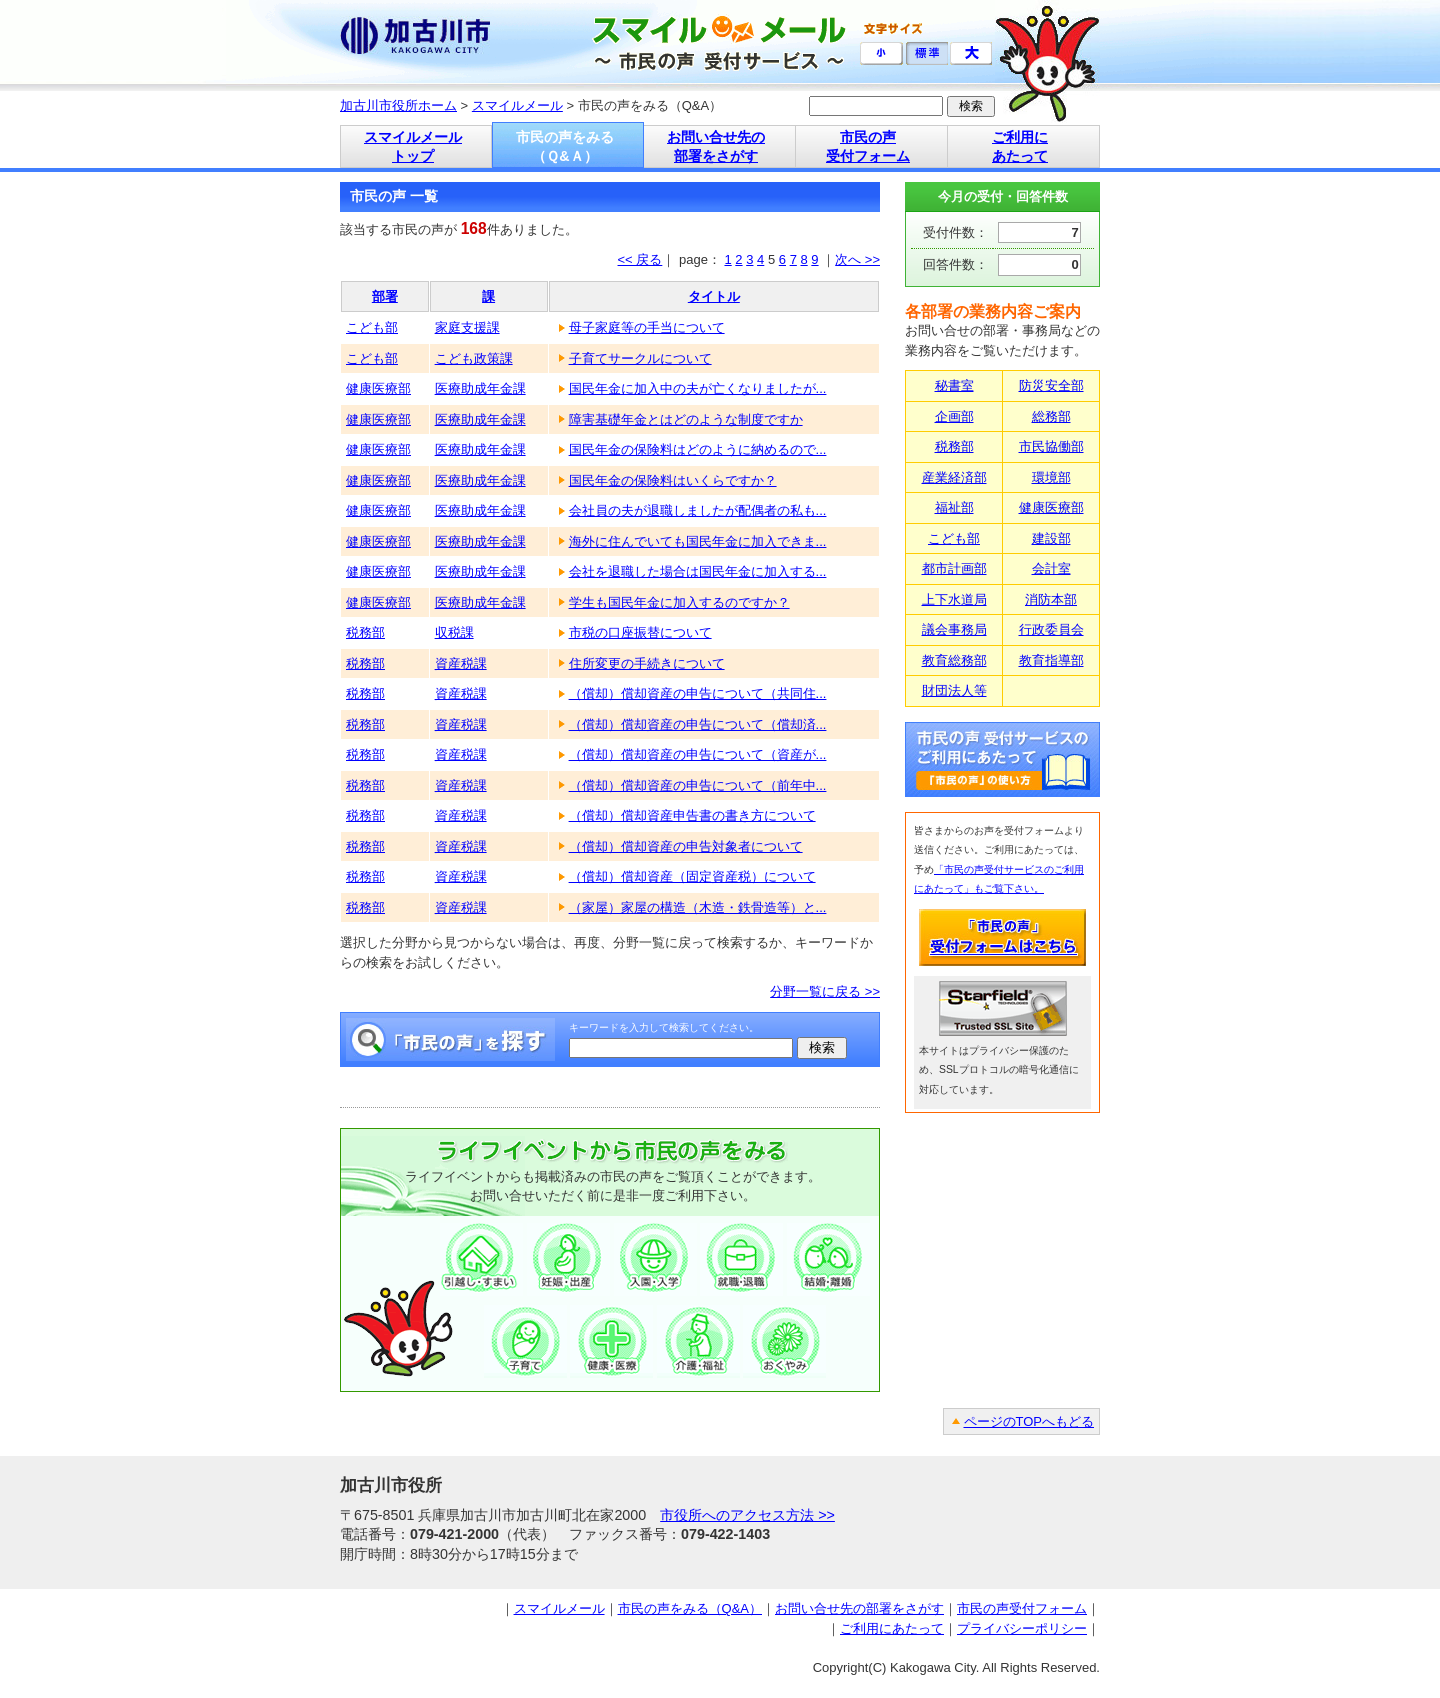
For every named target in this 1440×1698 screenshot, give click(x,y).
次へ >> (857, 259)
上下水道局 (954, 599)
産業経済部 (954, 477)
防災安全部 (1051, 385)
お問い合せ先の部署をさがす (859, 1608)
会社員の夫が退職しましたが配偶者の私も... (698, 510)
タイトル (714, 296)
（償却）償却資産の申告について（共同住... (698, 693)
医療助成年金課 (480, 388)
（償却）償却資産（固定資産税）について (692, 876)
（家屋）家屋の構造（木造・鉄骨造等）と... (698, 907)
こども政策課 (474, 358)
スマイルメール (517, 105)
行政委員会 (1051, 629)
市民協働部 (1051, 446)
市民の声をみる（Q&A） (690, 1608)
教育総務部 (954, 660)
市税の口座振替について (640, 632)
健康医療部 (378, 388)
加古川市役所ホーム (398, 105)
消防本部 (1051, 599)
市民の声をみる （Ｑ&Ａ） (565, 146)
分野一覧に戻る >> (825, 991)
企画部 (954, 416)
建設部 (1051, 538)
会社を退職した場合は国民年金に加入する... (698, 571)
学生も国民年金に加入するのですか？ (679, 602)
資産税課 (461, 663)
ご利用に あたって (1020, 146)
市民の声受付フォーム (1022, 1608)
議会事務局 (954, 629)
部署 (385, 296)
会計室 (1051, 568)
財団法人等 (954, 690)
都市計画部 (954, 568)
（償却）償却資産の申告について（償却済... (698, 724)
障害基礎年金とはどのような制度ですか (686, 419)
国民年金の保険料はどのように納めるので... (698, 449)
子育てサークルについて (640, 358)
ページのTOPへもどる (1029, 1421)
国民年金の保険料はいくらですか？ (673, 480)
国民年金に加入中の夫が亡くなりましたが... (698, 388)
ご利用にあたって (892, 1628)
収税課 (454, 632)
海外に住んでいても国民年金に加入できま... (698, 541)
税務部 (365, 632)
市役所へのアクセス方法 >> (747, 1515)
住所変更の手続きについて (647, 663)
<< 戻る (640, 259)
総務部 (1051, 416)
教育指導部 (1051, 660)
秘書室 (954, 385)
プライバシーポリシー (1022, 1628)
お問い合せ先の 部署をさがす (716, 146)
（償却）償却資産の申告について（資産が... (698, 754)
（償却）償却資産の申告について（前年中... (698, 785)
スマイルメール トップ (413, 146)
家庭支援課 (467, 327)
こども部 (372, 327)
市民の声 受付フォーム (868, 146)
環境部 (1051, 477)
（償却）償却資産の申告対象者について (686, 846)
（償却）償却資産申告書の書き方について (692, 815)
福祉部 (954, 507)
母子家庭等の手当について (647, 327)
